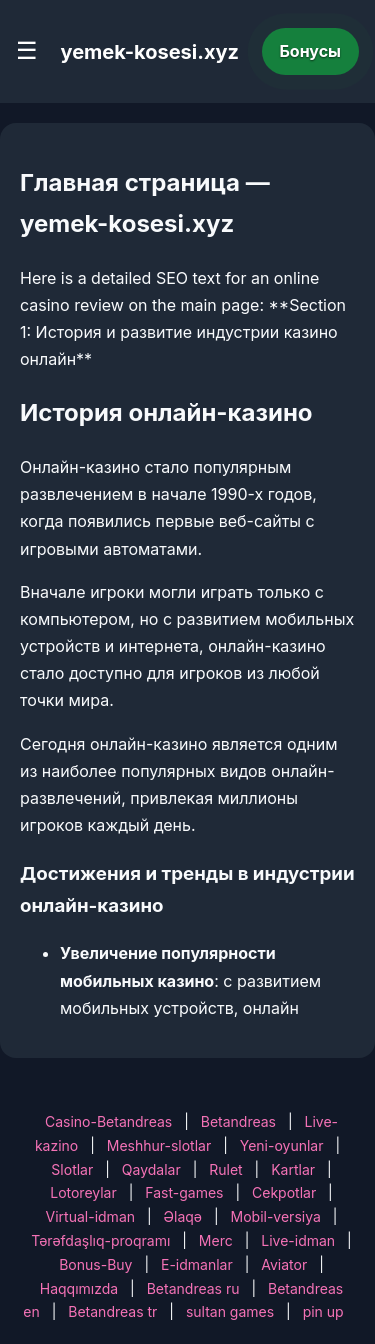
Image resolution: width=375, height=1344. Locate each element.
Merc (216, 1240)
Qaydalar (151, 1169)
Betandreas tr (112, 1311)
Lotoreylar (83, 1192)
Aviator (284, 1264)
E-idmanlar (197, 1264)
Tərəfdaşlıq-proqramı (100, 1240)
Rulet (225, 1169)
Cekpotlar (284, 1192)
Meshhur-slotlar (159, 1145)
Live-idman (298, 1240)
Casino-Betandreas (108, 1121)
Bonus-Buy (95, 1264)
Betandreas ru (193, 1288)
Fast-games (184, 1192)
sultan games (230, 1311)
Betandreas (238, 1121)
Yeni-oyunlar (282, 1145)
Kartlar (293, 1169)
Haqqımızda (79, 1288)
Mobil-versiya (276, 1216)
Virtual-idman (90, 1216)
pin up (323, 1311)
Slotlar (72, 1169)
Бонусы (311, 51)
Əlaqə (183, 1216)
